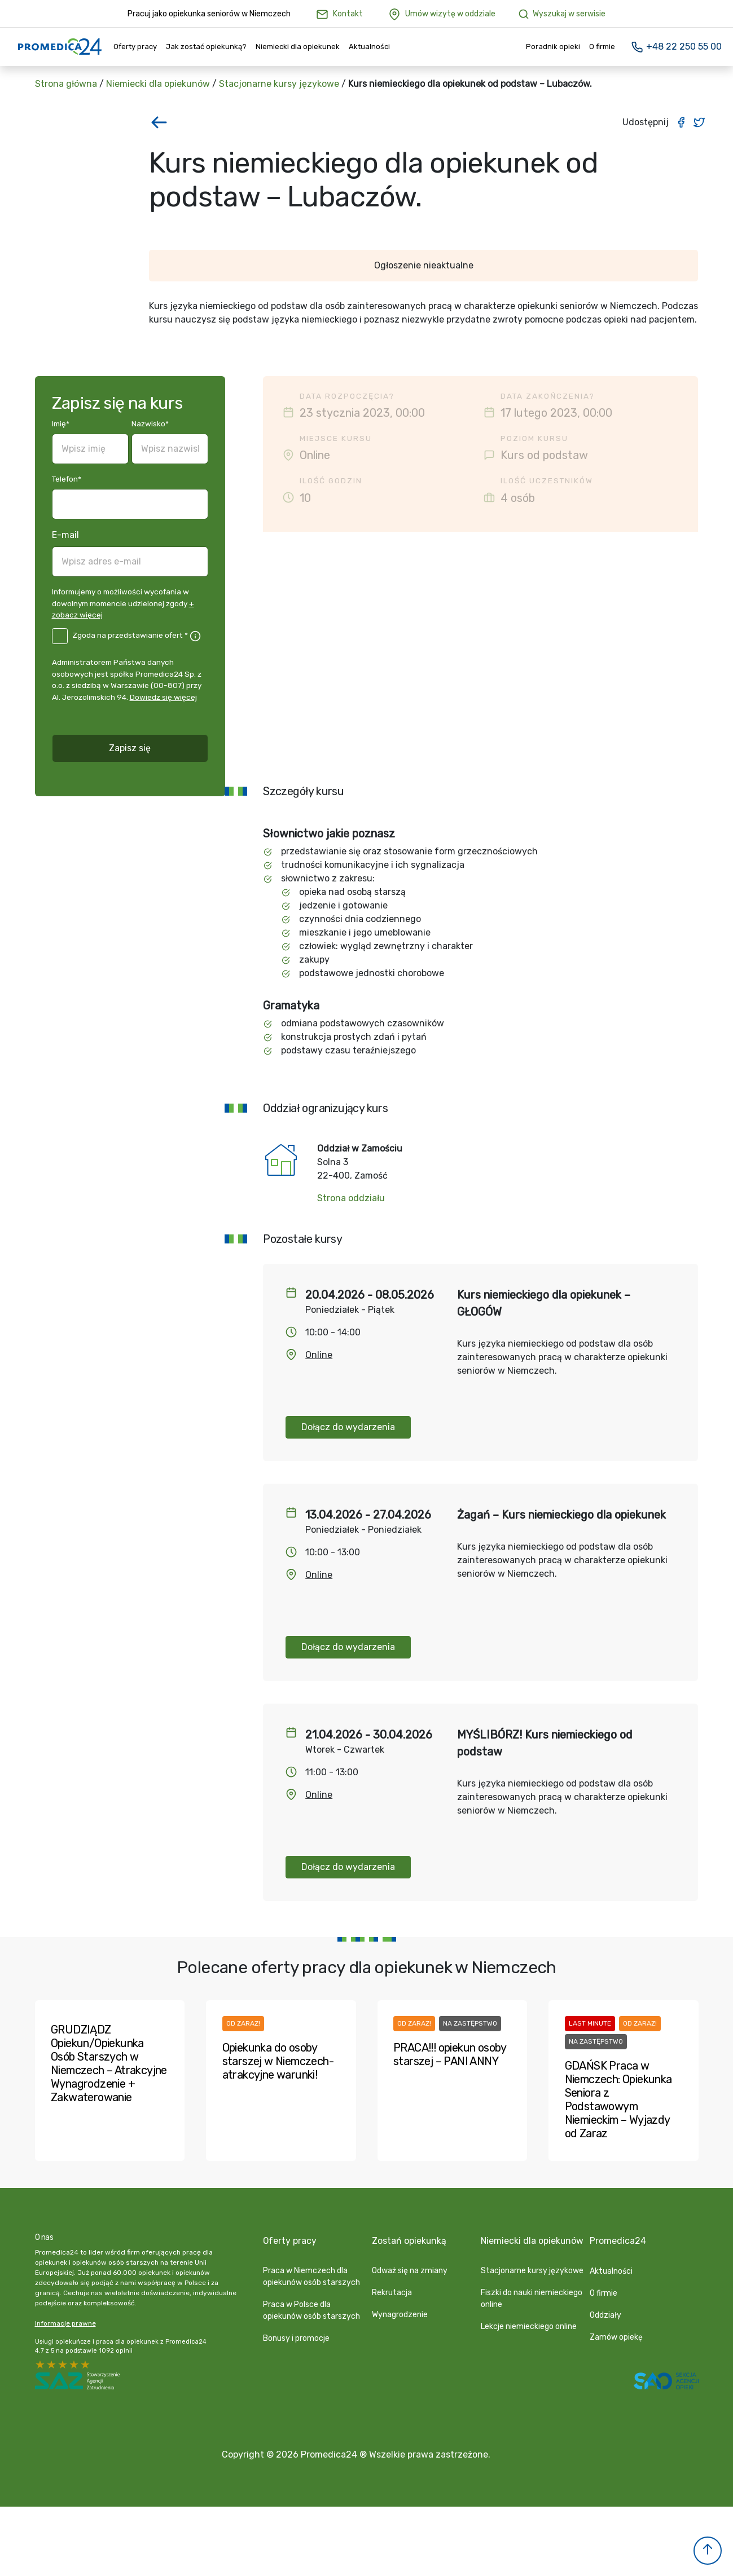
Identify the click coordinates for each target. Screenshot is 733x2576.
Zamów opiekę (616, 2336)
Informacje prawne (65, 2324)
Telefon (66, 478)
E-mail (65, 535)
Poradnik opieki (553, 46)
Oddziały (605, 2314)
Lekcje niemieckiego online (529, 2326)
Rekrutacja (392, 2292)
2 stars (74, 2365)
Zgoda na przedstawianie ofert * (130, 634)
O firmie (602, 46)
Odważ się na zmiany (409, 2270)
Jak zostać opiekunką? (206, 46)
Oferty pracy (135, 46)
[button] (708, 2551)
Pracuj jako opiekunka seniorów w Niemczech (209, 14)
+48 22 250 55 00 (676, 46)
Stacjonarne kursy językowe (279, 83)
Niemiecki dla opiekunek (298, 46)
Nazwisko (150, 423)
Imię (60, 423)
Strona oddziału (351, 1198)
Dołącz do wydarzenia (348, 1427)
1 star (85, 2365)
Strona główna (66, 83)
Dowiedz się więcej (163, 697)
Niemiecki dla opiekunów (158, 83)
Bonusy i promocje (296, 2338)
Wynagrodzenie (400, 2314)
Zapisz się (130, 748)
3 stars (63, 2365)
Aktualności (369, 46)
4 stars (52, 2365)
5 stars (40, 2365)
